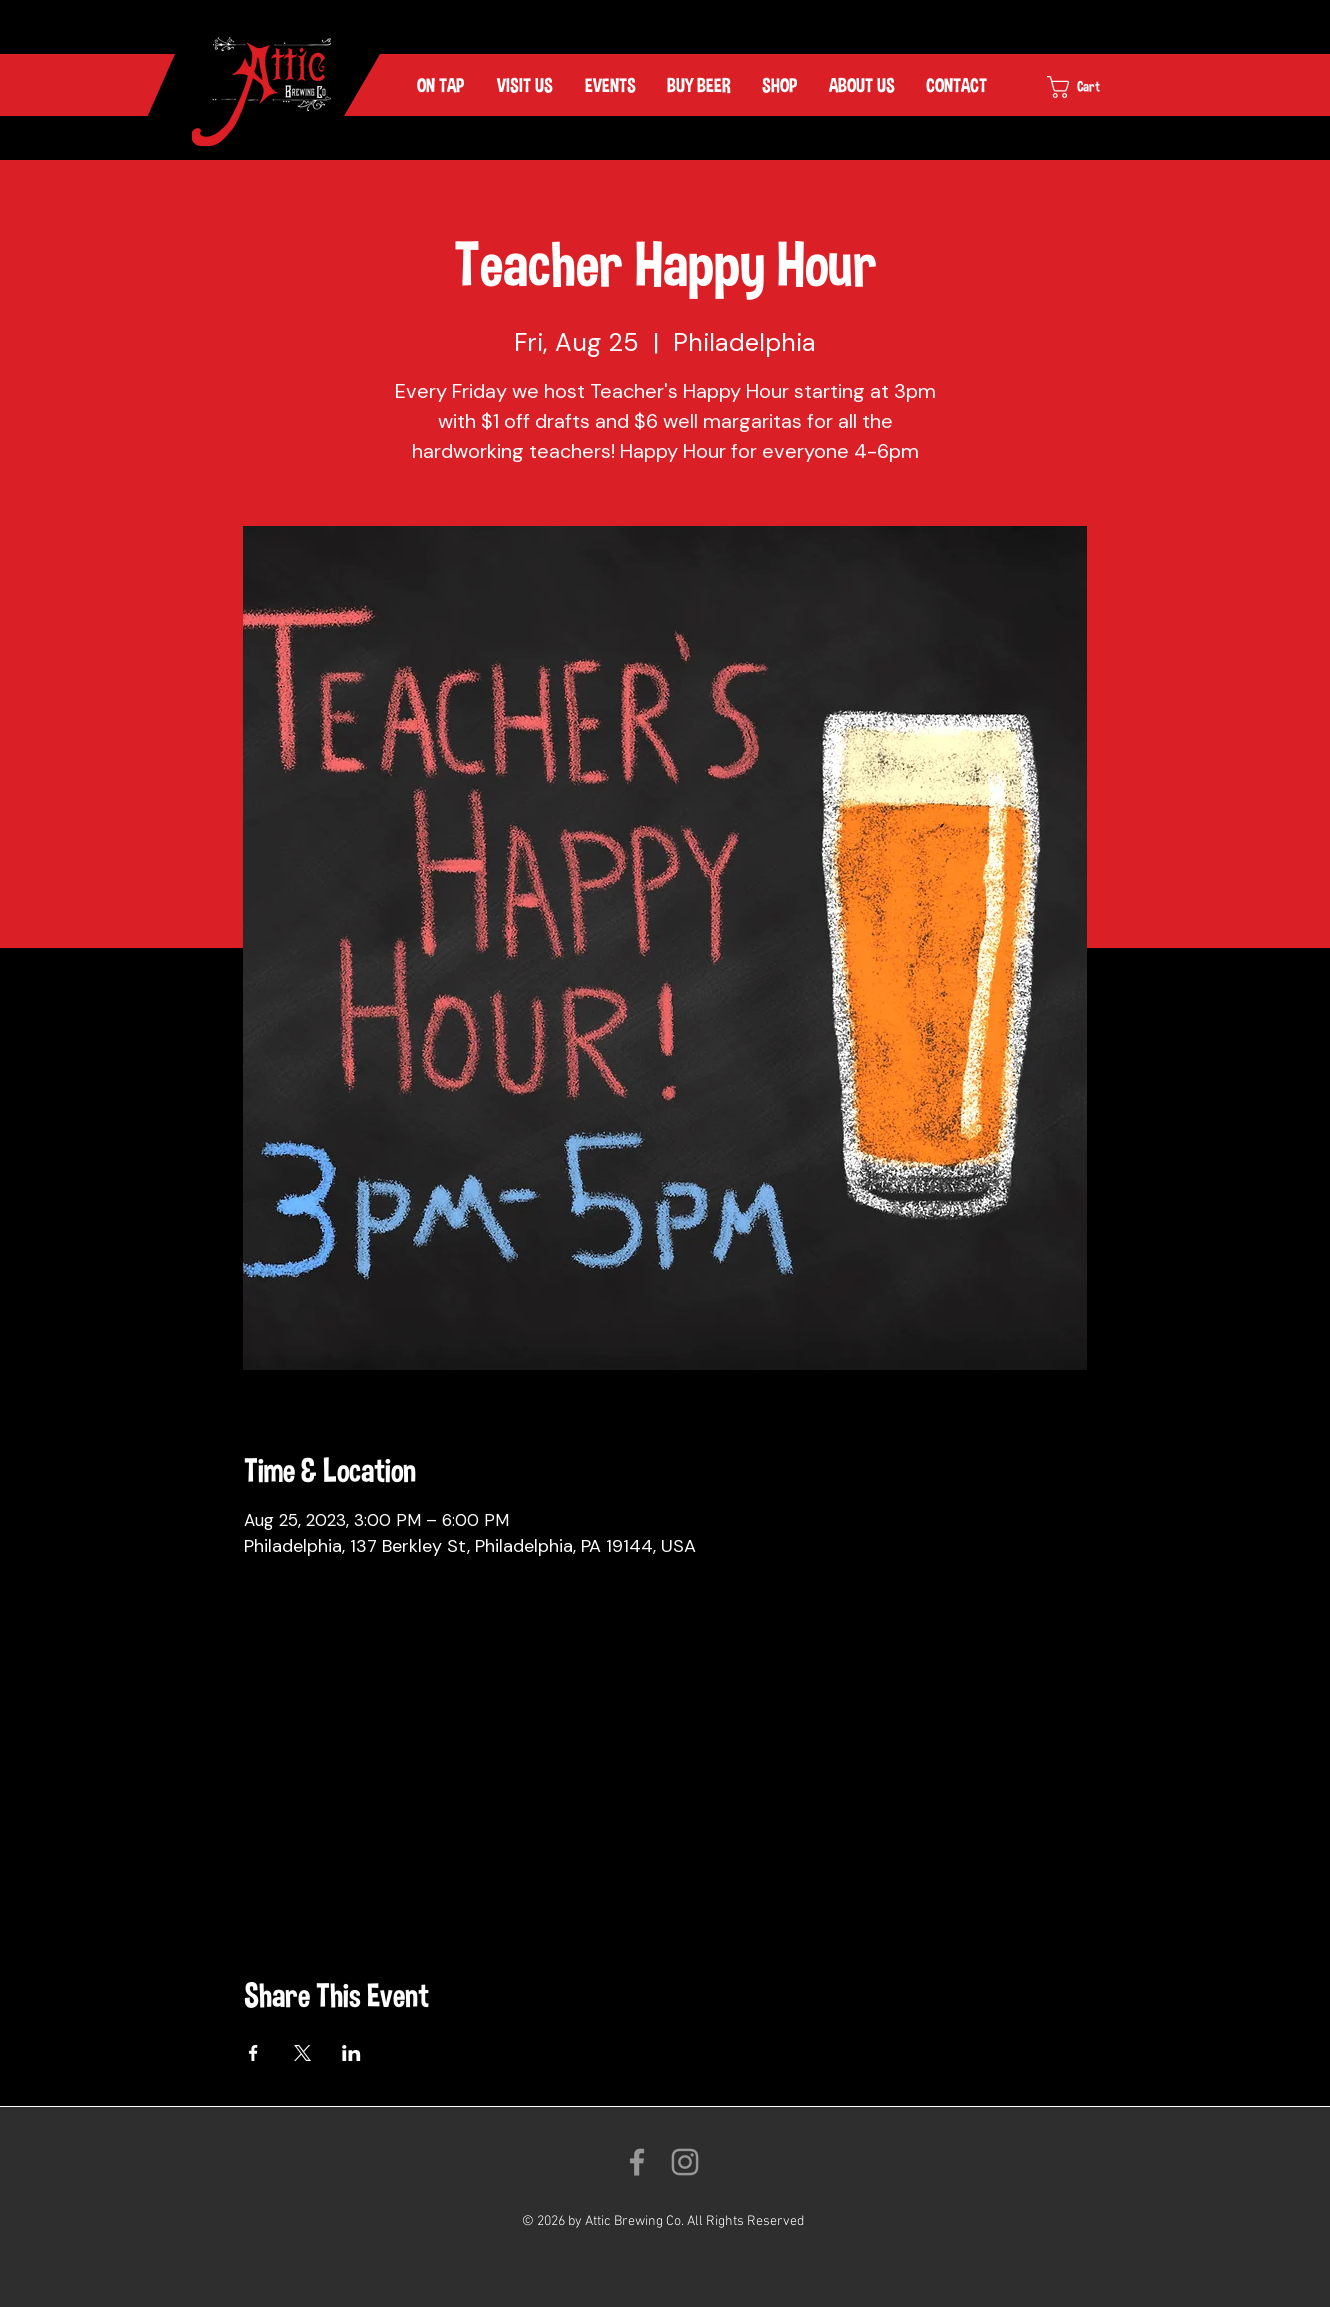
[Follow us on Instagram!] (685, 2162)
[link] (1093, 87)
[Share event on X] (302, 2053)
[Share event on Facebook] (253, 2053)
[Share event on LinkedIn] (351, 2053)
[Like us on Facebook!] (637, 2162)
